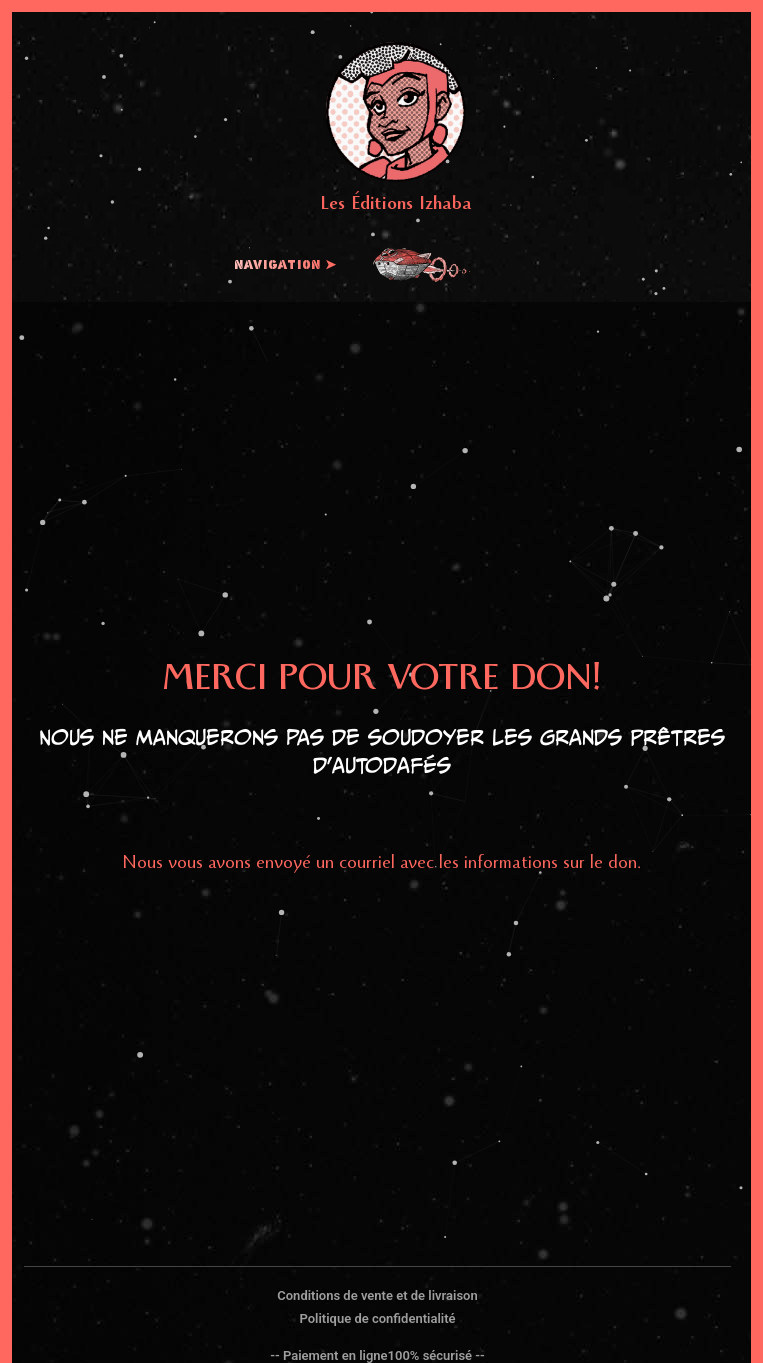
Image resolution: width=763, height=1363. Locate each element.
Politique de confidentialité (377, 1318)
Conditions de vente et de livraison (377, 1295)
